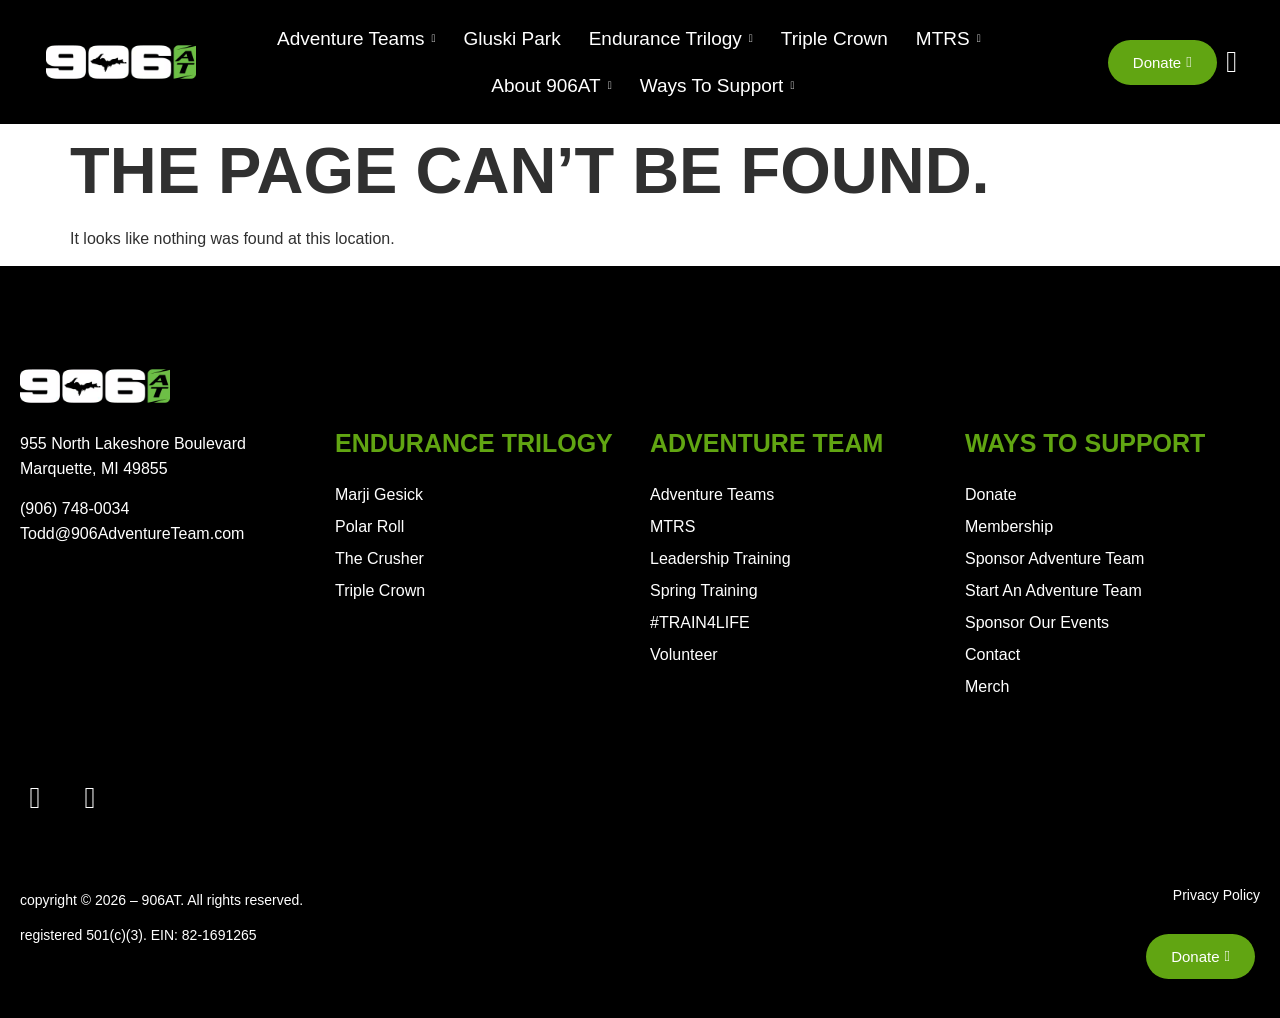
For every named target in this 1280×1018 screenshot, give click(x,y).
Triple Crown (380, 590)
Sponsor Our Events (1037, 622)
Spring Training (704, 590)
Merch (987, 686)
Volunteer (684, 654)
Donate (991, 494)
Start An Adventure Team (1053, 590)
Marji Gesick (379, 494)
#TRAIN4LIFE (700, 622)
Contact (992, 654)
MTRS (672, 526)
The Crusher (379, 558)
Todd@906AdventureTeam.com (132, 533)
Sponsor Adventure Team (1054, 558)
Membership (1009, 526)
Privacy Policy (1216, 895)
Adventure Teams (712, 494)
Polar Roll (369, 526)
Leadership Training (720, 558)
